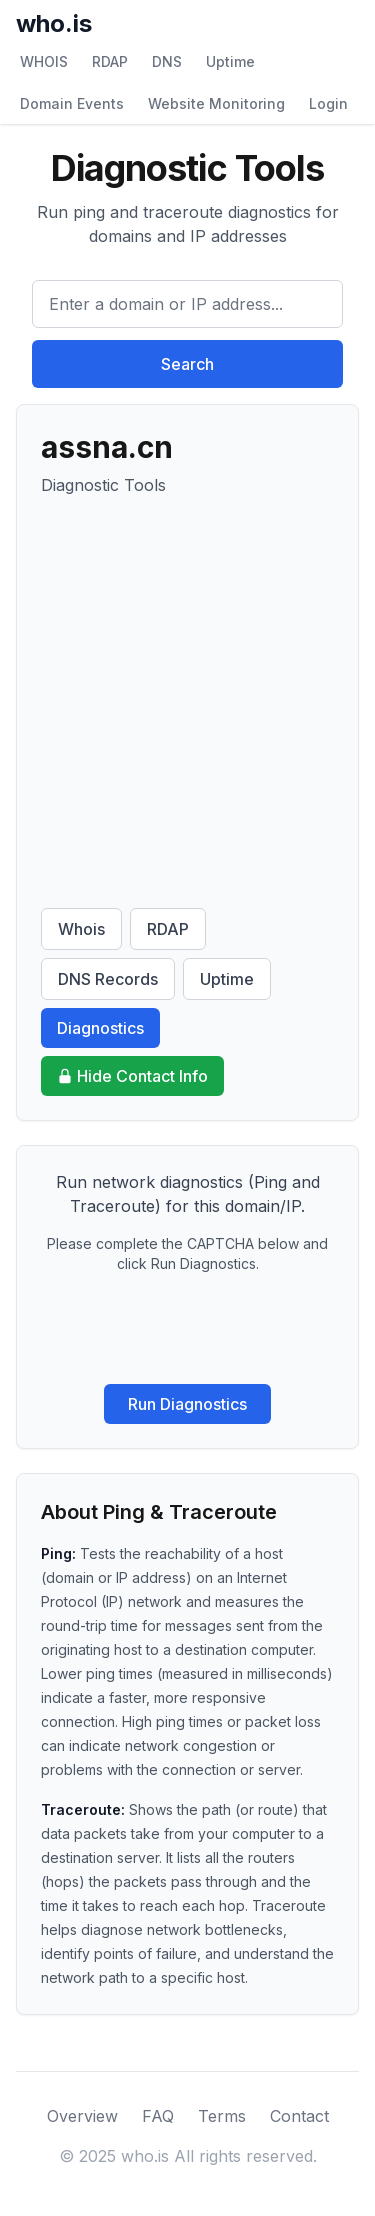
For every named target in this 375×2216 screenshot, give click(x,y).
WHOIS (44, 61)
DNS (167, 61)
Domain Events (72, 103)
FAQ (158, 2116)
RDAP (110, 61)
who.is (54, 23)
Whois (81, 929)
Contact (299, 2116)
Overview (82, 2116)
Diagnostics (100, 1028)
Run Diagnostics (187, 1404)
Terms (222, 2116)
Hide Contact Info (132, 1076)
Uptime (230, 61)
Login (328, 103)
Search (187, 364)
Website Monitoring (216, 103)
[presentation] (188, 1329)
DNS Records (108, 979)
